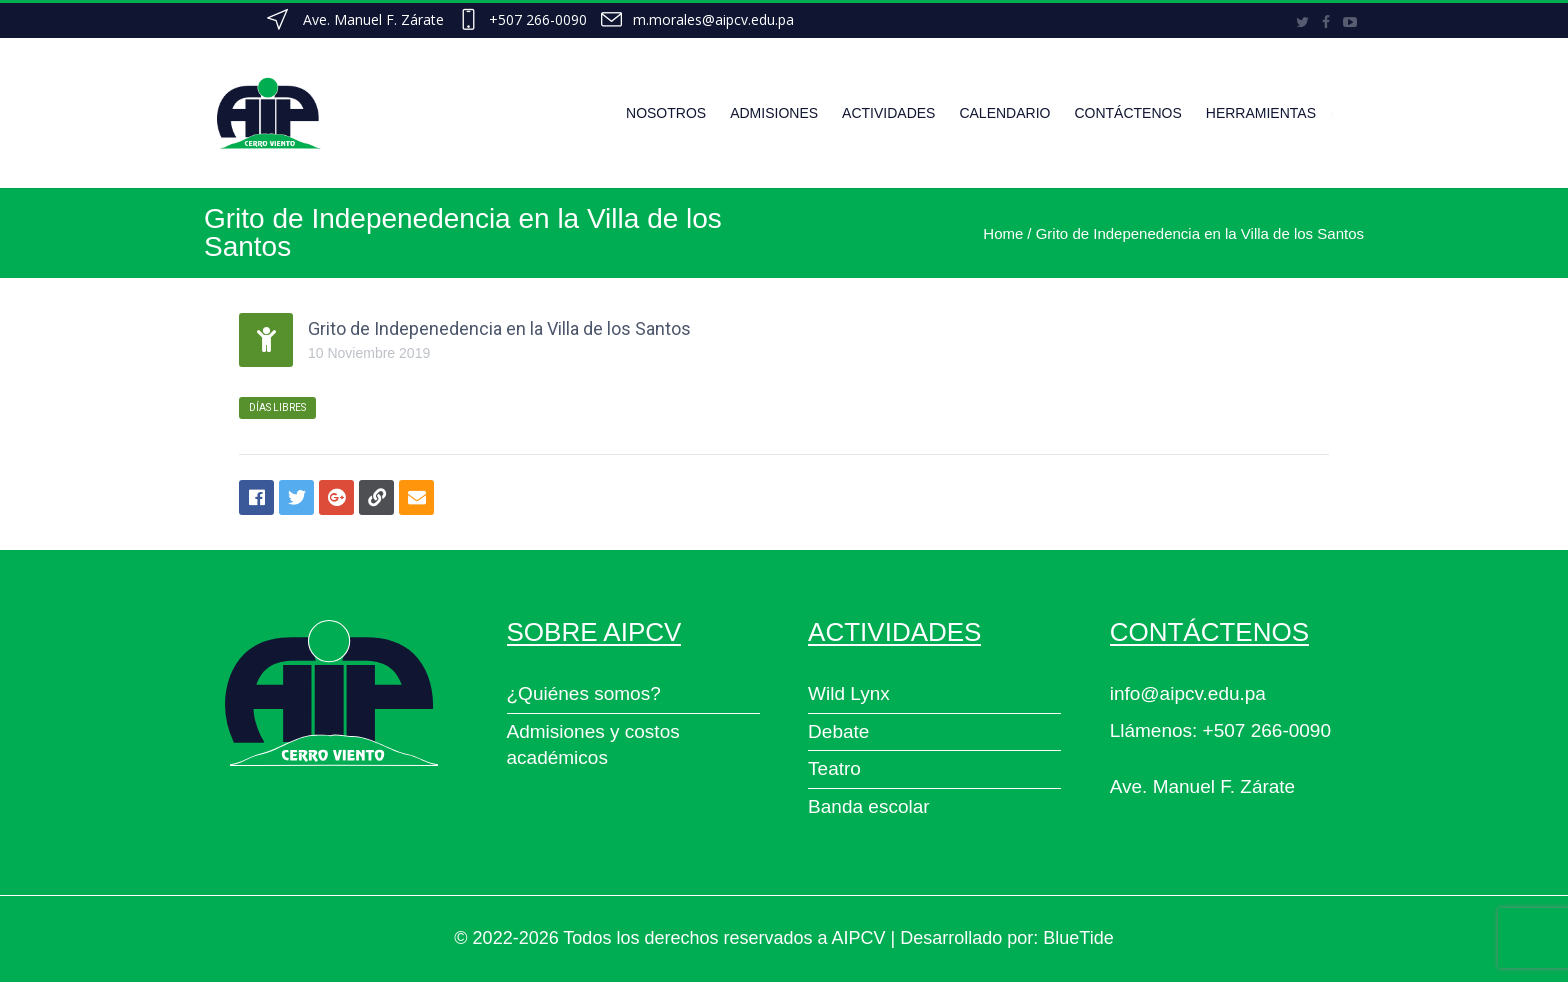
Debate (838, 731)
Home (1003, 233)
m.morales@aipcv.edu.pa (713, 19)
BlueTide (1078, 938)
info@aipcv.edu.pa (1188, 693)
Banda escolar (868, 806)
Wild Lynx (849, 693)
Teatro (834, 768)
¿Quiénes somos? (584, 693)
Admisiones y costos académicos (593, 745)
